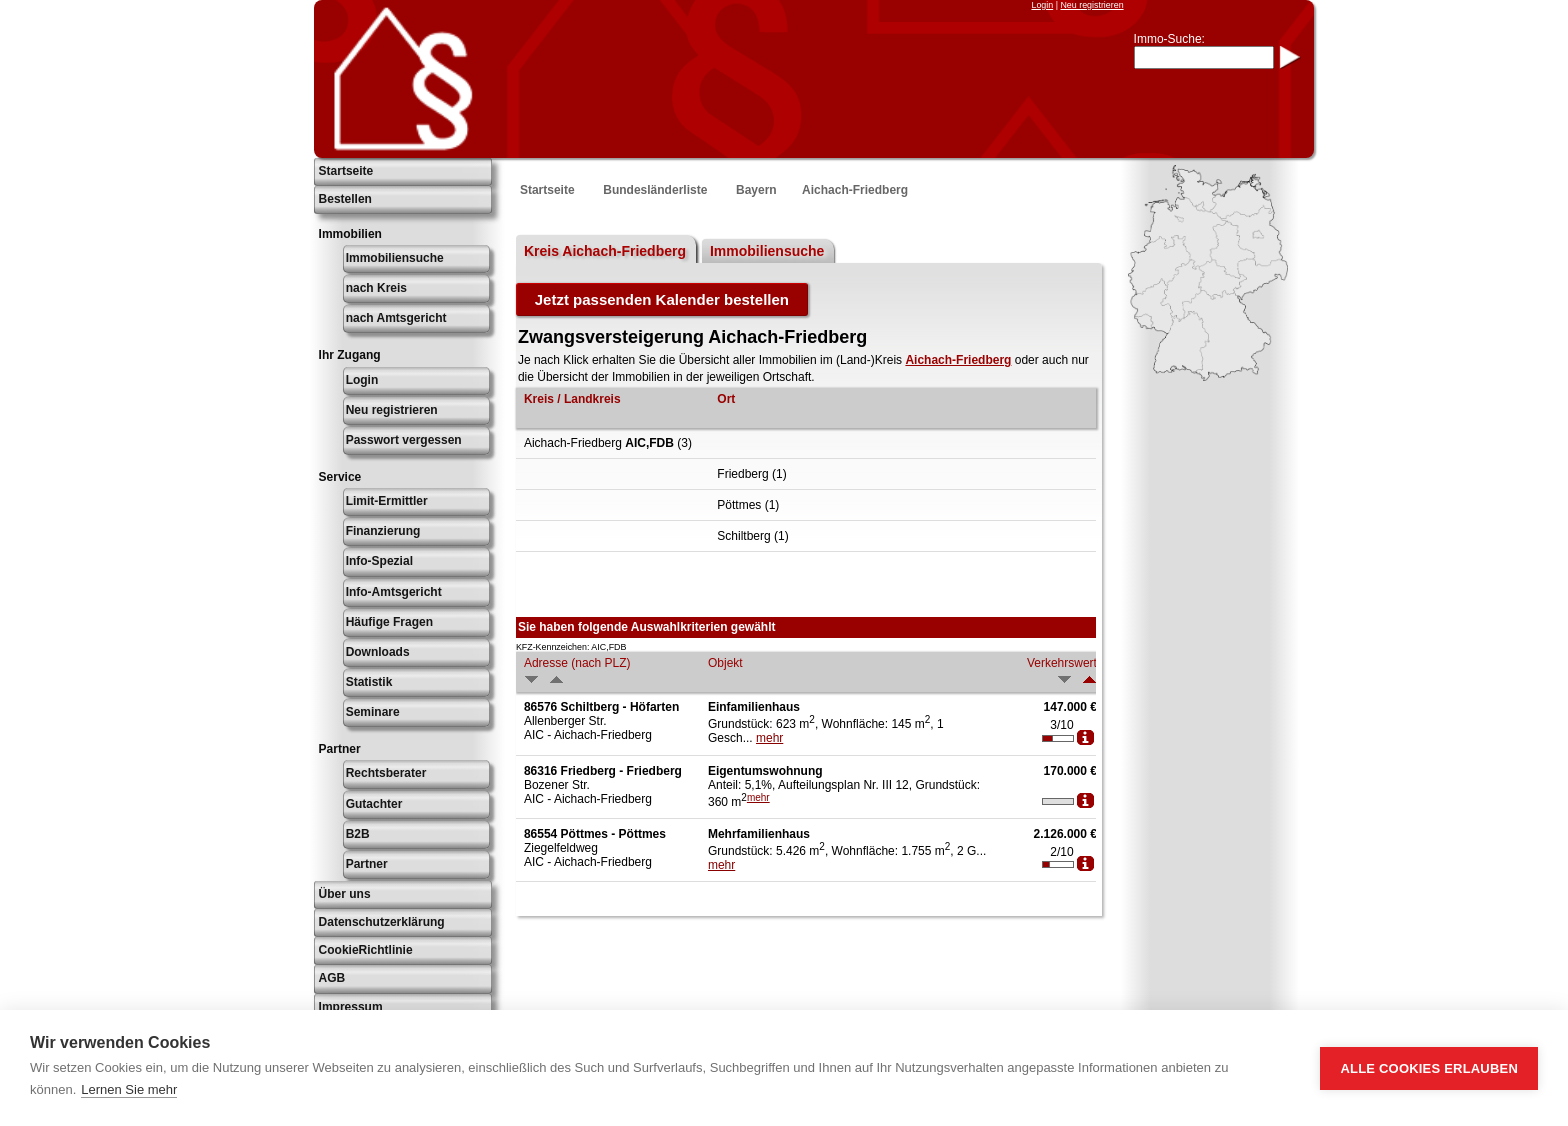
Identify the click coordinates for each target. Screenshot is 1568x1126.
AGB (332, 978)
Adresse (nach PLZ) (577, 663)
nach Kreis (376, 288)
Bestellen (345, 199)
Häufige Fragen (389, 622)
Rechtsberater (386, 773)
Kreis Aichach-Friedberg (605, 251)
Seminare (373, 712)
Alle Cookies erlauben (1429, 1068)
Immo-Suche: (1169, 39)
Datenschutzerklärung (382, 922)
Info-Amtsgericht (394, 592)
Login (1042, 5)
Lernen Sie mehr (129, 1089)
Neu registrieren (1091, 5)
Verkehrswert (1062, 663)
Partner (367, 864)
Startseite (346, 171)
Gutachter (374, 804)
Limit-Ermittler (387, 501)
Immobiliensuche (395, 258)
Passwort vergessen (404, 440)
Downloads (378, 652)
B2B (358, 834)
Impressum (351, 1007)
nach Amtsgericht (396, 318)
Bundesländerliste (655, 190)
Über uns (345, 894)
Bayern (756, 190)
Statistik (369, 682)
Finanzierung (383, 531)
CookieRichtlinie (366, 950)
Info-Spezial (379, 561)
